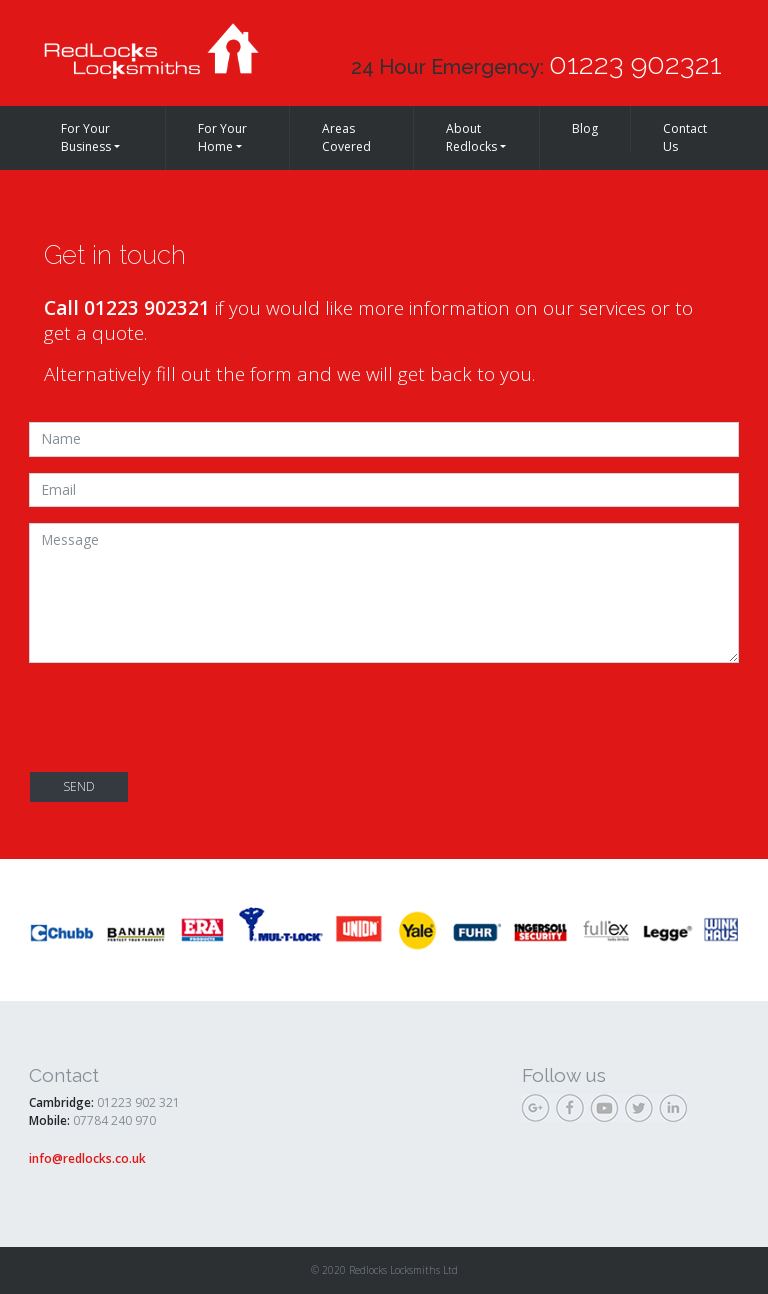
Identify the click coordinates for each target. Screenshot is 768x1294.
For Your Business (86, 137)
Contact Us (685, 137)
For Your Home (222, 137)
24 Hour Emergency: (536, 64)
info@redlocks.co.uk (87, 1158)
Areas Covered (346, 137)
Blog (585, 128)
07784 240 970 (114, 1120)
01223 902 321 (138, 1102)
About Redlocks (471, 137)
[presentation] (181, 718)
